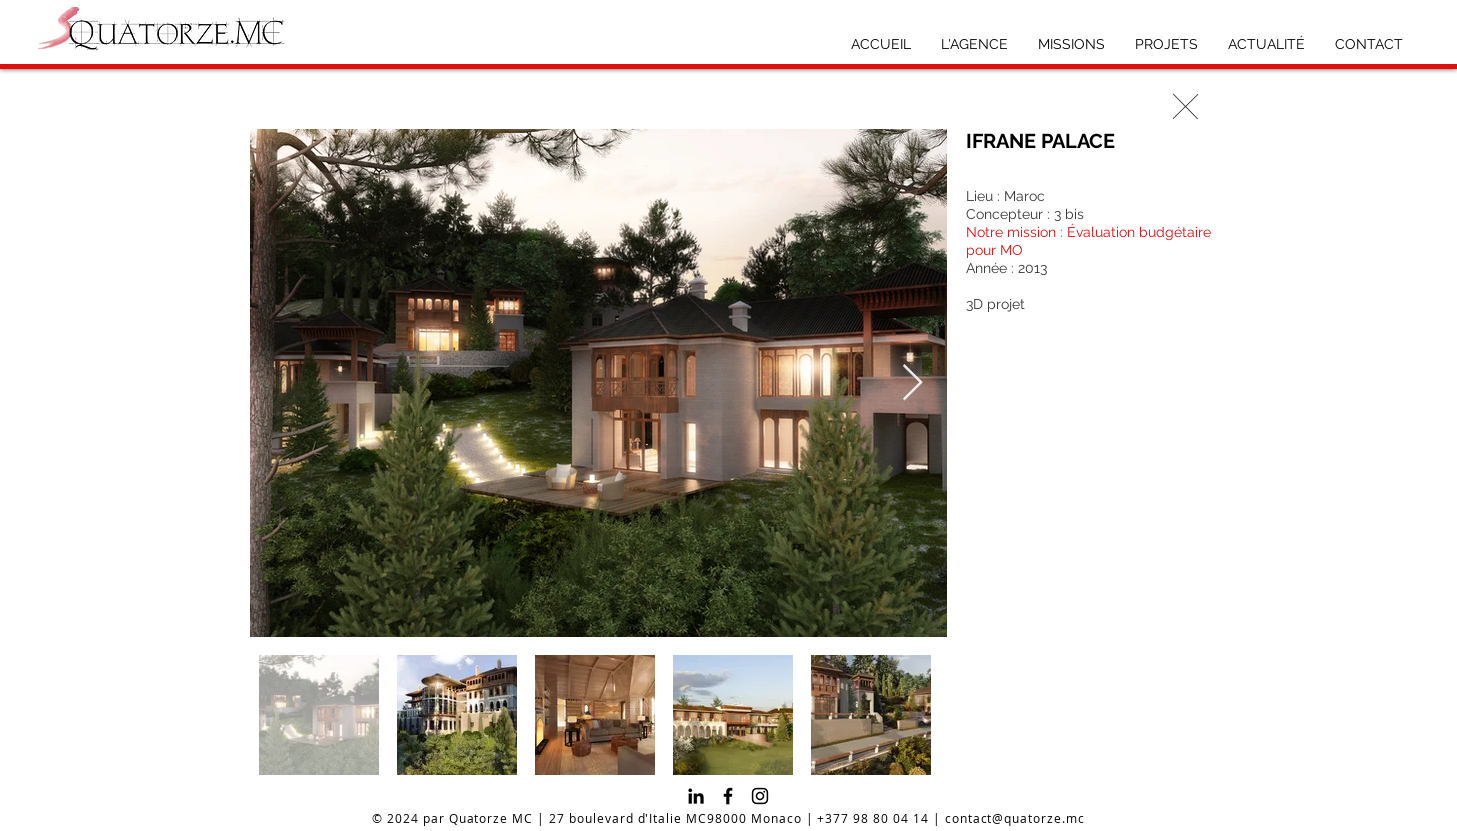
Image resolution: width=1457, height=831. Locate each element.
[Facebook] (728, 796)
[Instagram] (760, 796)
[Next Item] (912, 383)
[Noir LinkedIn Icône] (696, 796)
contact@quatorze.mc (1015, 818)
